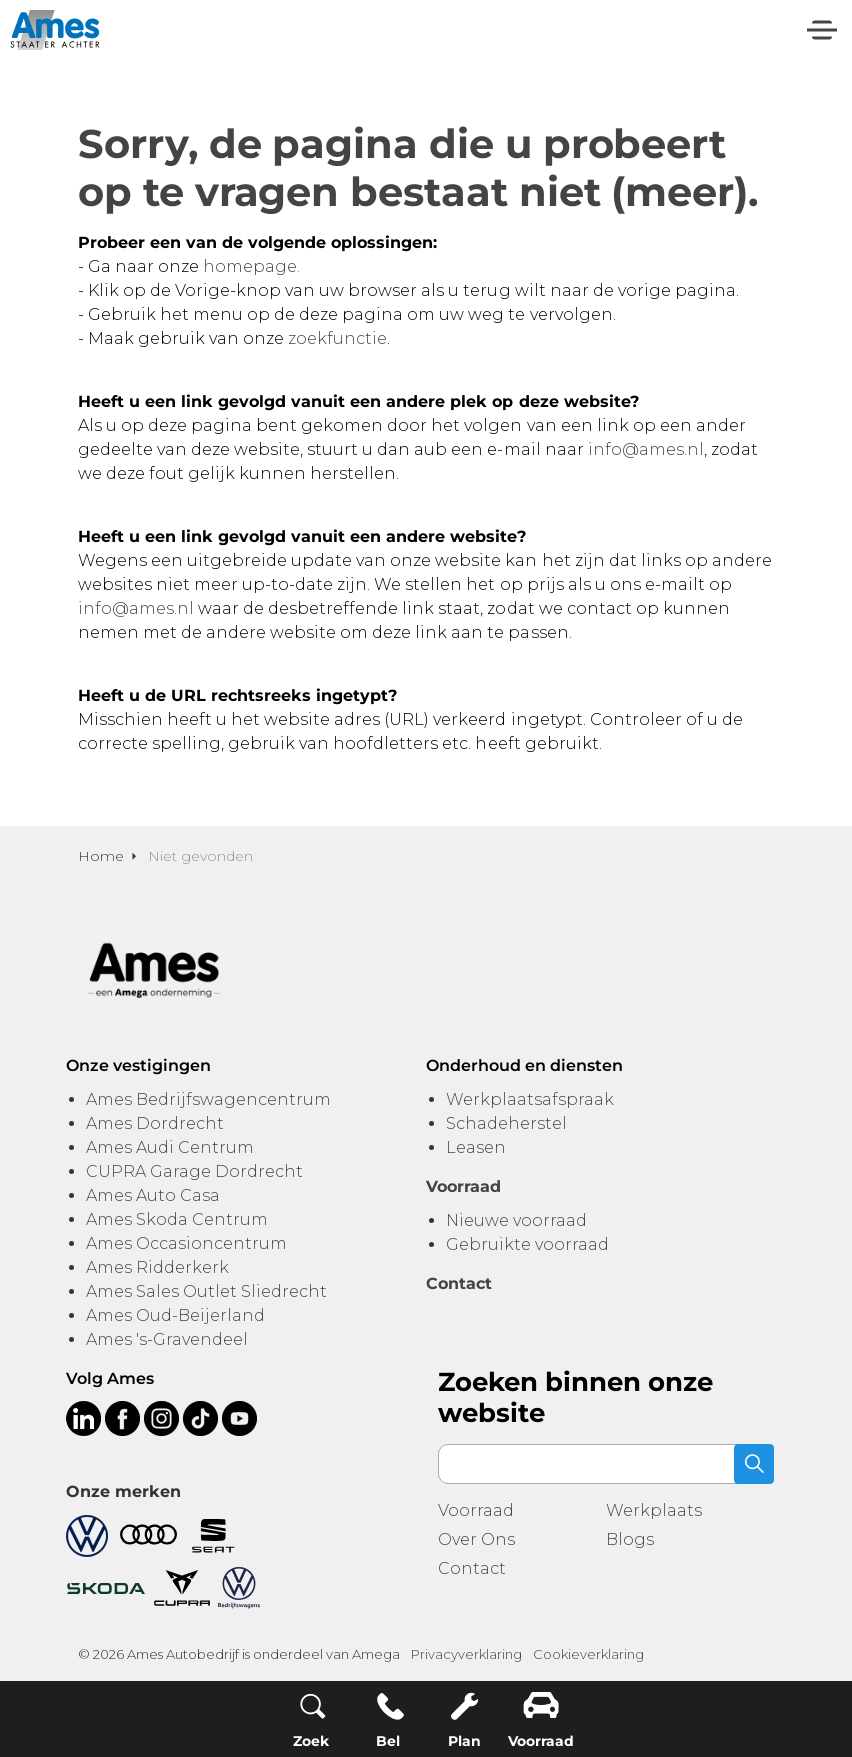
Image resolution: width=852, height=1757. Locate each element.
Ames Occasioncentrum (186, 1243)
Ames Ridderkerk (157, 1267)
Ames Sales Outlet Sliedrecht (206, 1291)
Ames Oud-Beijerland (175, 1315)
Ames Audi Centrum (170, 1147)
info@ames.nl (646, 449)
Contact (472, 1568)
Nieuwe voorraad (516, 1220)
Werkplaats (654, 1510)
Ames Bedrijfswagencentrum (208, 1099)
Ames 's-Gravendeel (167, 1339)
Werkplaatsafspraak (530, 1099)
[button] (754, 1464)
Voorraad (476, 1510)
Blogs (630, 1539)
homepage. (251, 266)
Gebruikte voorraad (527, 1244)
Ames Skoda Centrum (177, 1219)
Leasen (476, 1147)
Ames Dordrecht (155, 1123)
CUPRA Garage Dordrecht (194, 1171)
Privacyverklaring (466, 1654)
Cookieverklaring (588, 1654)
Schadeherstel (506, 1123)
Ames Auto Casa (153, 1195)
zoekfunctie (337, 338)
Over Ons (476, 1539)
